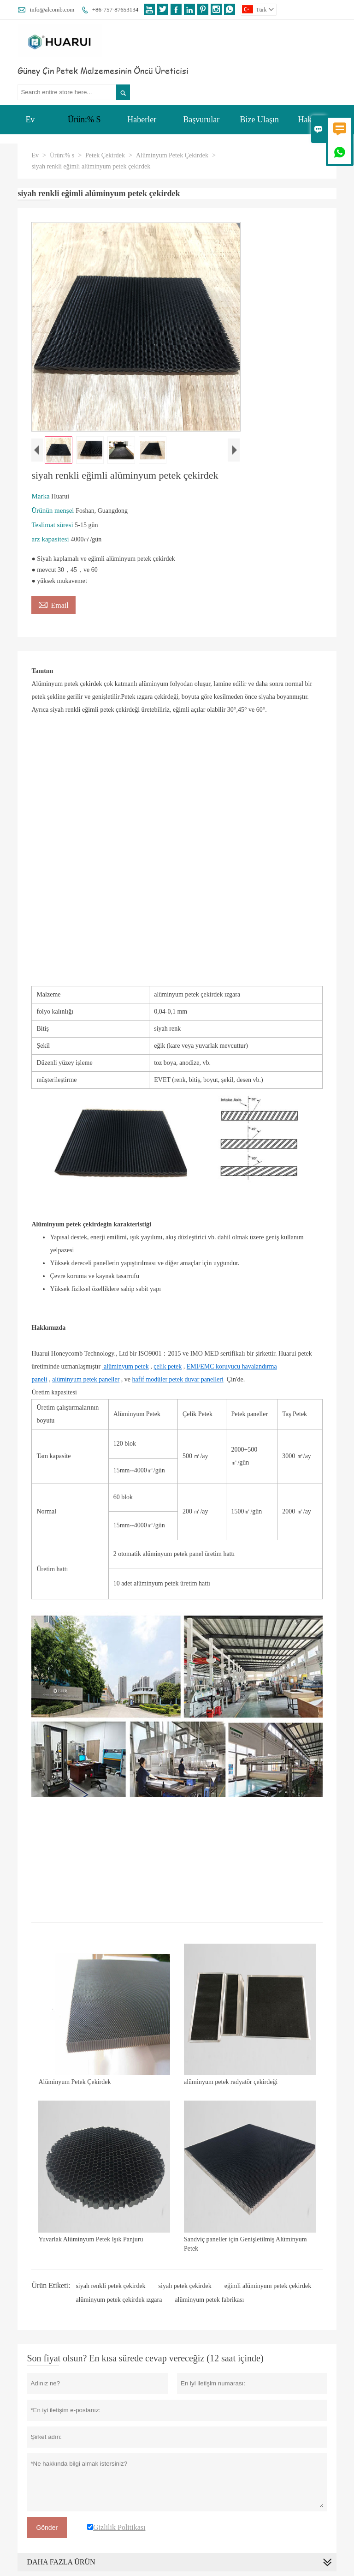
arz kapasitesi (51, 539)
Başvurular (201, 119)
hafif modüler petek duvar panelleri (178, 1379)
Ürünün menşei (53, 510)
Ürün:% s (62, 155)
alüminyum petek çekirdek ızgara (119, 2299)
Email (53, 604)
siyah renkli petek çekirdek (110, 2285)
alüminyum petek (125, 1366)
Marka (41, 496)
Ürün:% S (84, 119)
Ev (30, 119)
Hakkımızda (318, 119)
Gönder (47, 2527)
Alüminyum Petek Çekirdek (172, 155)
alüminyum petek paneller (85, 1379)
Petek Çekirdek (105, 155)
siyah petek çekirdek (185, 2285)
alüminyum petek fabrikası (209, 2299)
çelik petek (167, 1366)
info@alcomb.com (52, 9)
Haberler (141, 119)
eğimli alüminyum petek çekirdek (268, 2285)
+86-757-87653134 (115, 9)
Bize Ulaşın (259, 119)
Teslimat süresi (53, 524)
